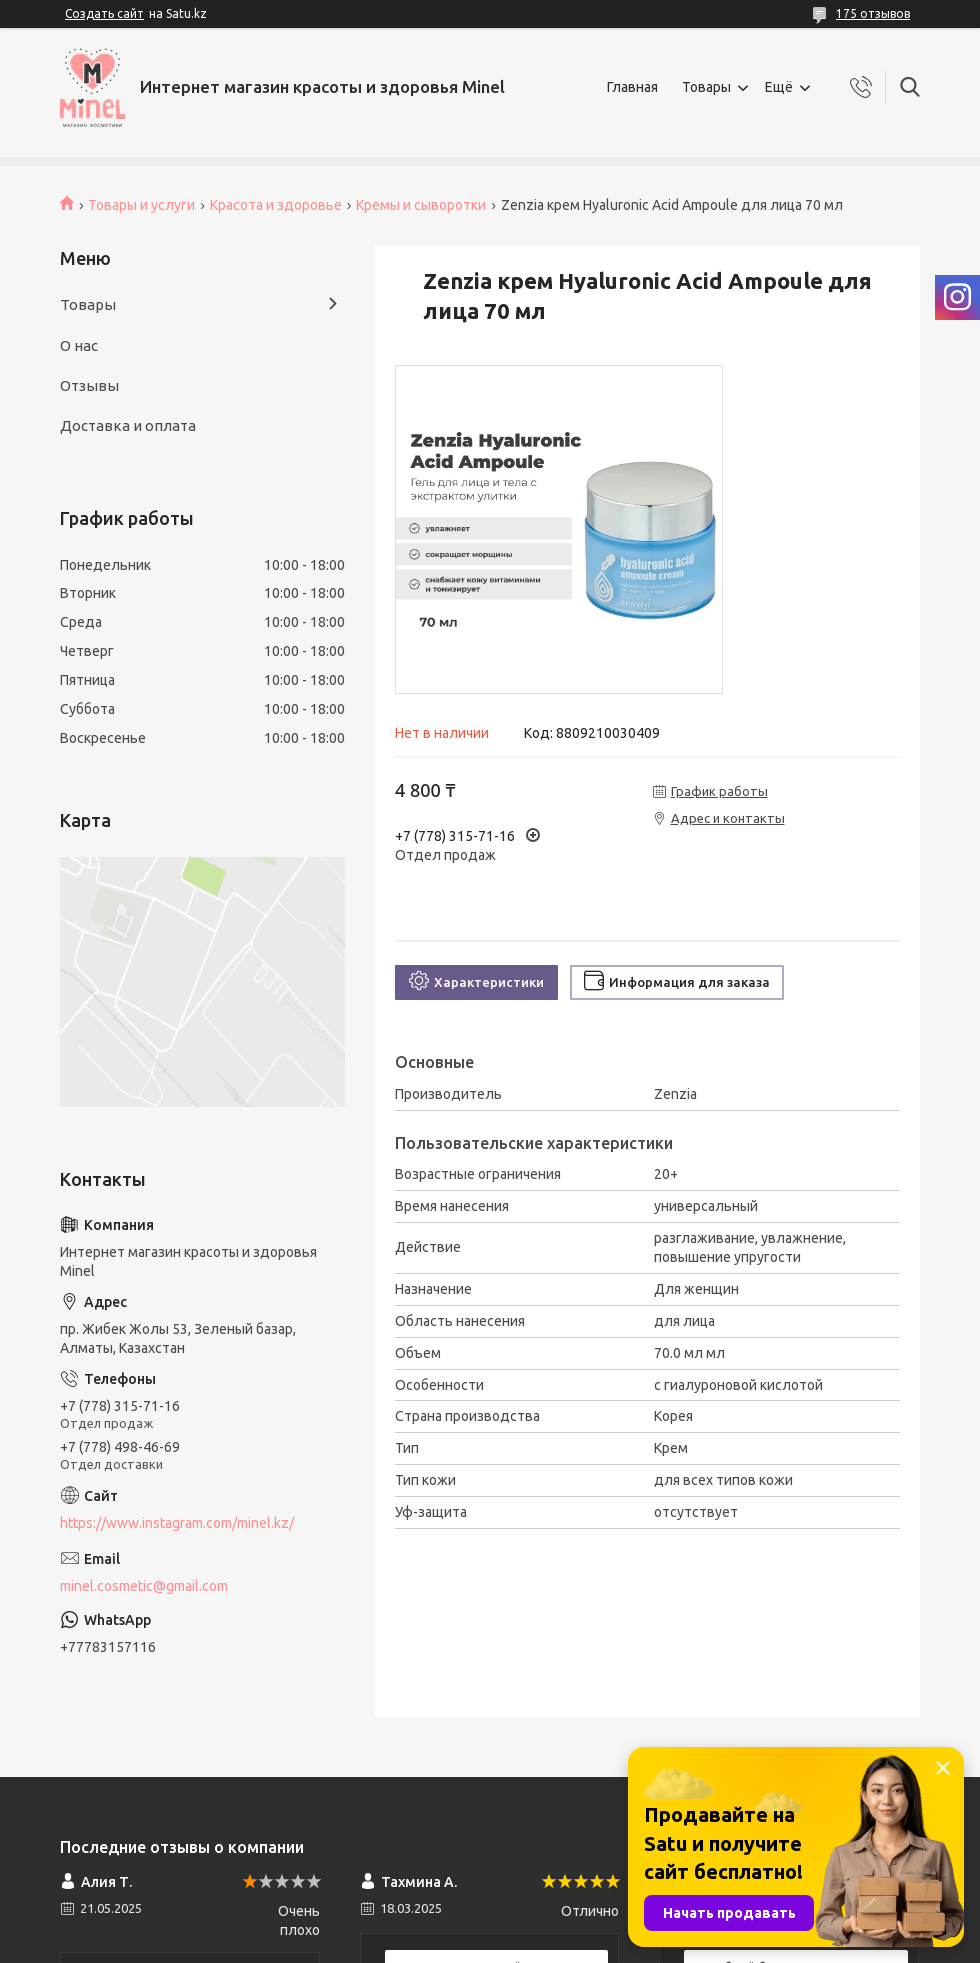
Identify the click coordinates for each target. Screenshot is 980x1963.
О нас (79, 345)
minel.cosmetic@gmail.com (144, 1586)
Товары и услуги (141, 205)
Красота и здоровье (276, 205)
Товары (706, 87)
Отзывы (89, 385)
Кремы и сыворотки (421, 205)
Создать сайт (104, 13)
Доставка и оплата (128, 425)
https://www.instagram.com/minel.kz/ (177, 1523)
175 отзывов (873, 13)
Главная (632, 87)
